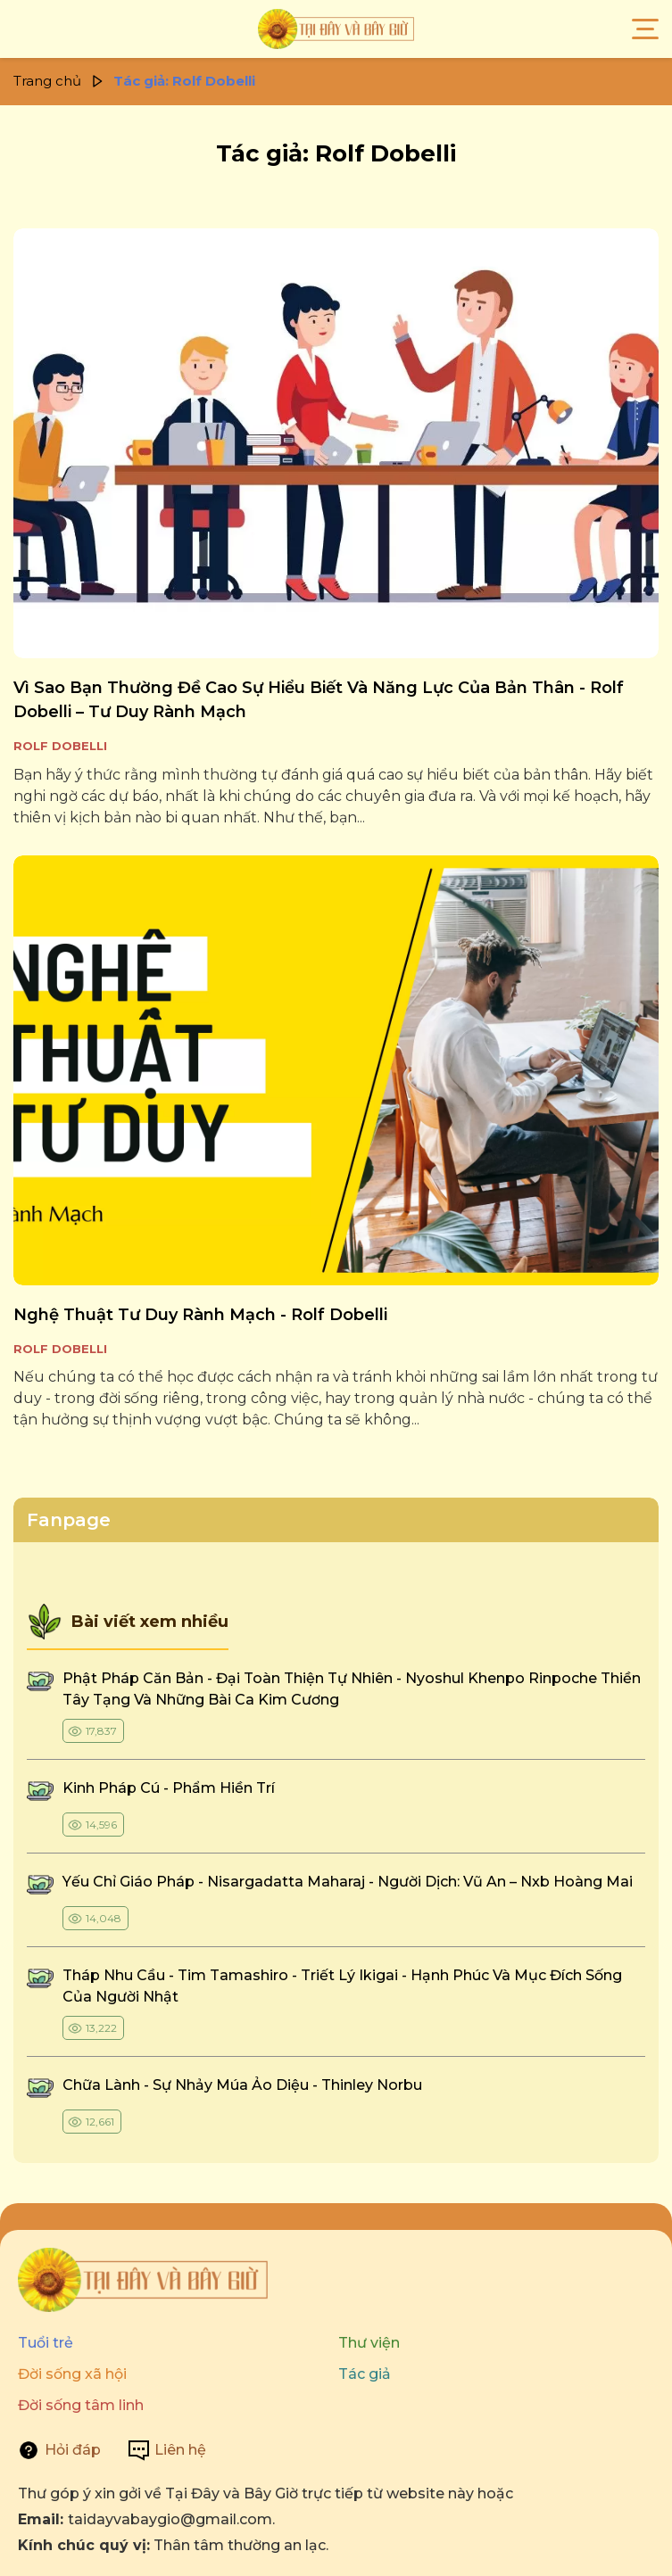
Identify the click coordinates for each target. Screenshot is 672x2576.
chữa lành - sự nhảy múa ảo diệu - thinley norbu (242, 2084)
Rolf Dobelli (60, 746)
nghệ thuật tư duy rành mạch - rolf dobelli (200, 1315)
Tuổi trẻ (45, 2342)
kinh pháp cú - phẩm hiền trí (170, 1787)
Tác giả (364, 2373)
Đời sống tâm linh (81, 2405)
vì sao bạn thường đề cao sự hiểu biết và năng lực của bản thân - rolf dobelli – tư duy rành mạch (318, 700)
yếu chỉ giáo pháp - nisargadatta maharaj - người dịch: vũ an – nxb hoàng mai (347, 1881)
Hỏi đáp (73, 2449)
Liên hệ (180, 2449)
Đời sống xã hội (72, 2373)
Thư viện (369, 2342)
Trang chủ (47, 80)
